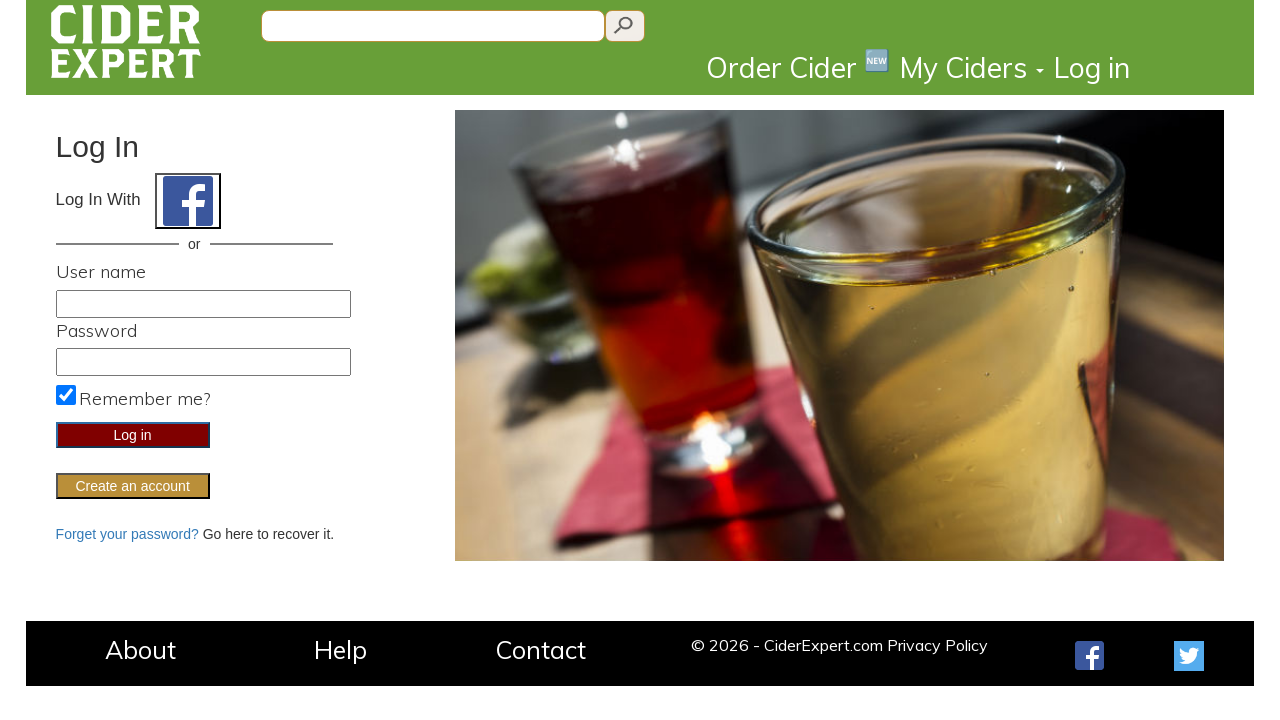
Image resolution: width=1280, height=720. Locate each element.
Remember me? (144, 398)
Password (96, 330)
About (140, 649)
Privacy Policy (937, 645)
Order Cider (798, 66)
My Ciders (972, 67)
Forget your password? (127, 534)
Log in (1092, 67)
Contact (540, 649)
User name (101, 271)
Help (340, 649)
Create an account (132, 486)
